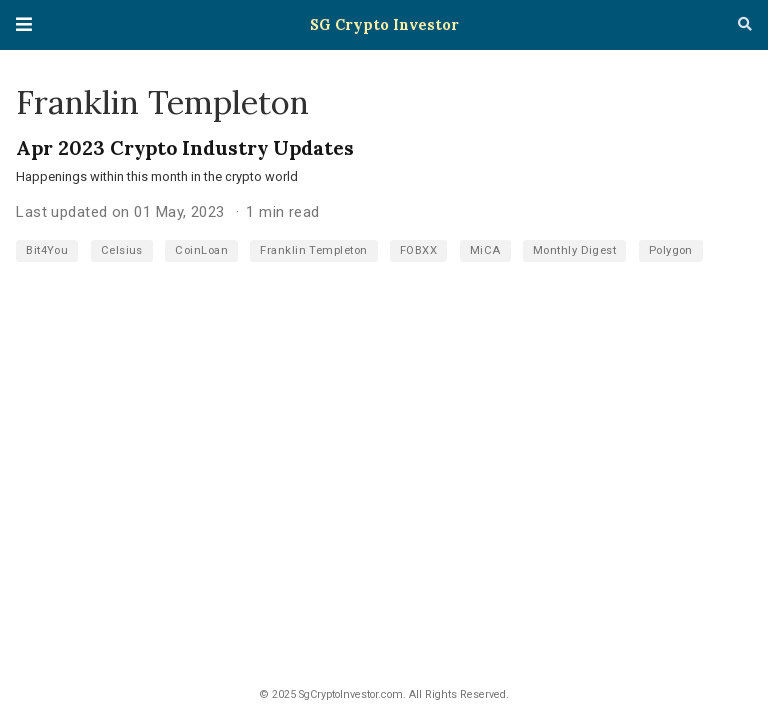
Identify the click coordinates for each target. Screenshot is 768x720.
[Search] (745, 25)
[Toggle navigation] (24, 24)
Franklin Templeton (313, 250)
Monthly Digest (574, 250)
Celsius (122, 250)
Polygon (671, 250)
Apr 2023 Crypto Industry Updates (185, 147)
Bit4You (47, 250)
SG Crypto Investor (384, 24)
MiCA (485, 250)
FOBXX (418, 250)
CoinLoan (201, 250)
